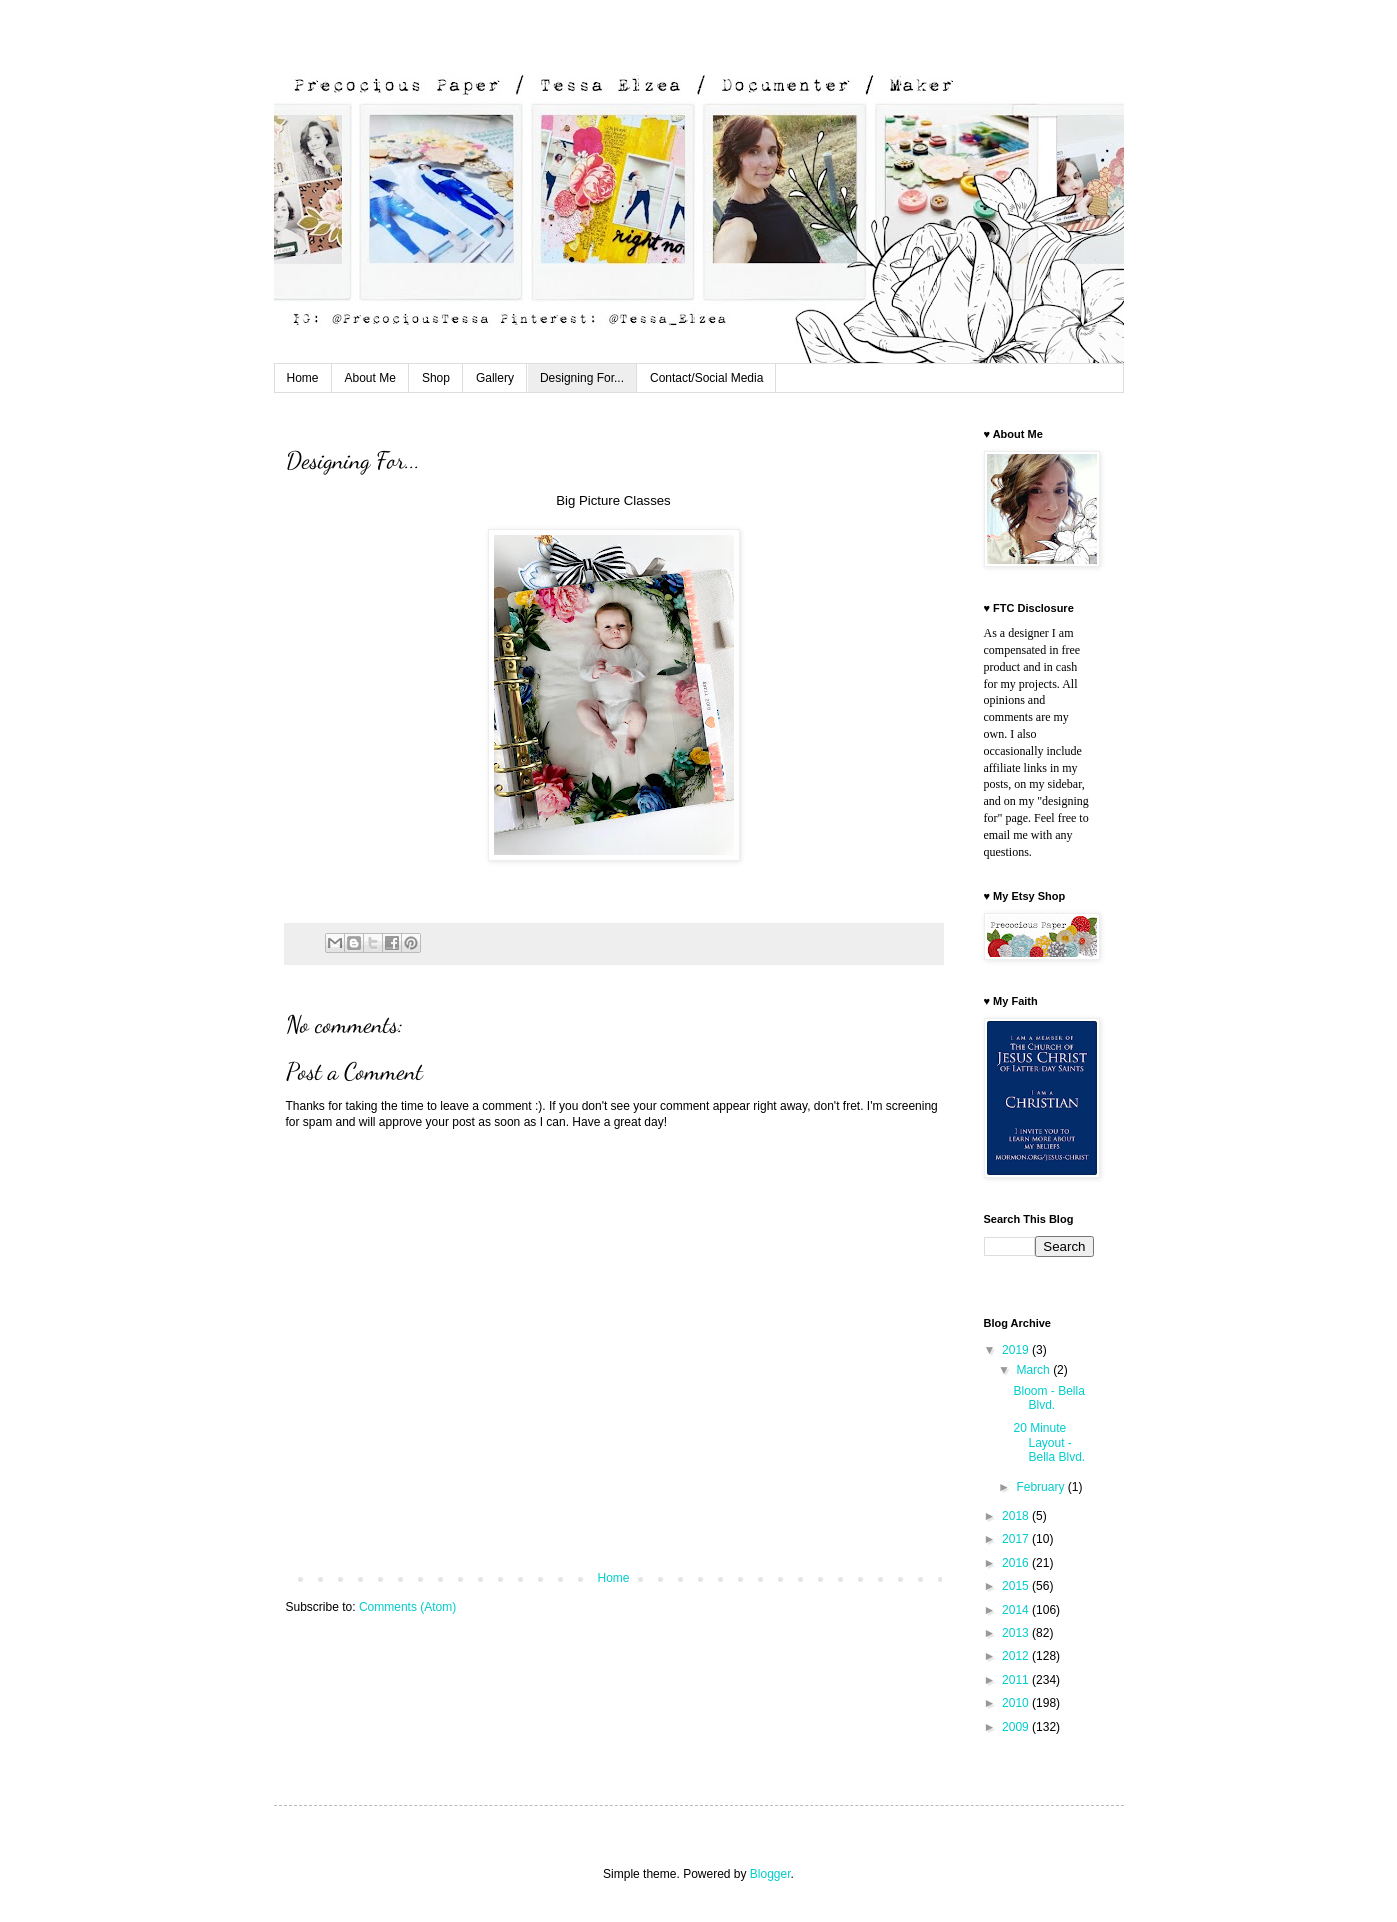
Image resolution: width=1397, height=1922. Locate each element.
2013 (1017, 1633)
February (1041, 1487)
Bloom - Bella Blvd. (1048, 1398)
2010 (1017, 1703)
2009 (1017, 1727)
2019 (1017, 1350)
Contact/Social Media (706, 378)
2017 (1017, 1539)
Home (303, 378)
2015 (1017, 1586)
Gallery (495, 378)
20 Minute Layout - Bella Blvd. (1049, 1442)
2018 (1017, 1516)
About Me (370, 378)
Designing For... (582, 378)
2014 (1017, 1610)
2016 (1017, 1563)
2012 (1017, 1656)
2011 (1017, 1680)
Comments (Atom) (407, 1607)
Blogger (770, 1874)
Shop (436, 378)
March (1034, 1370)
